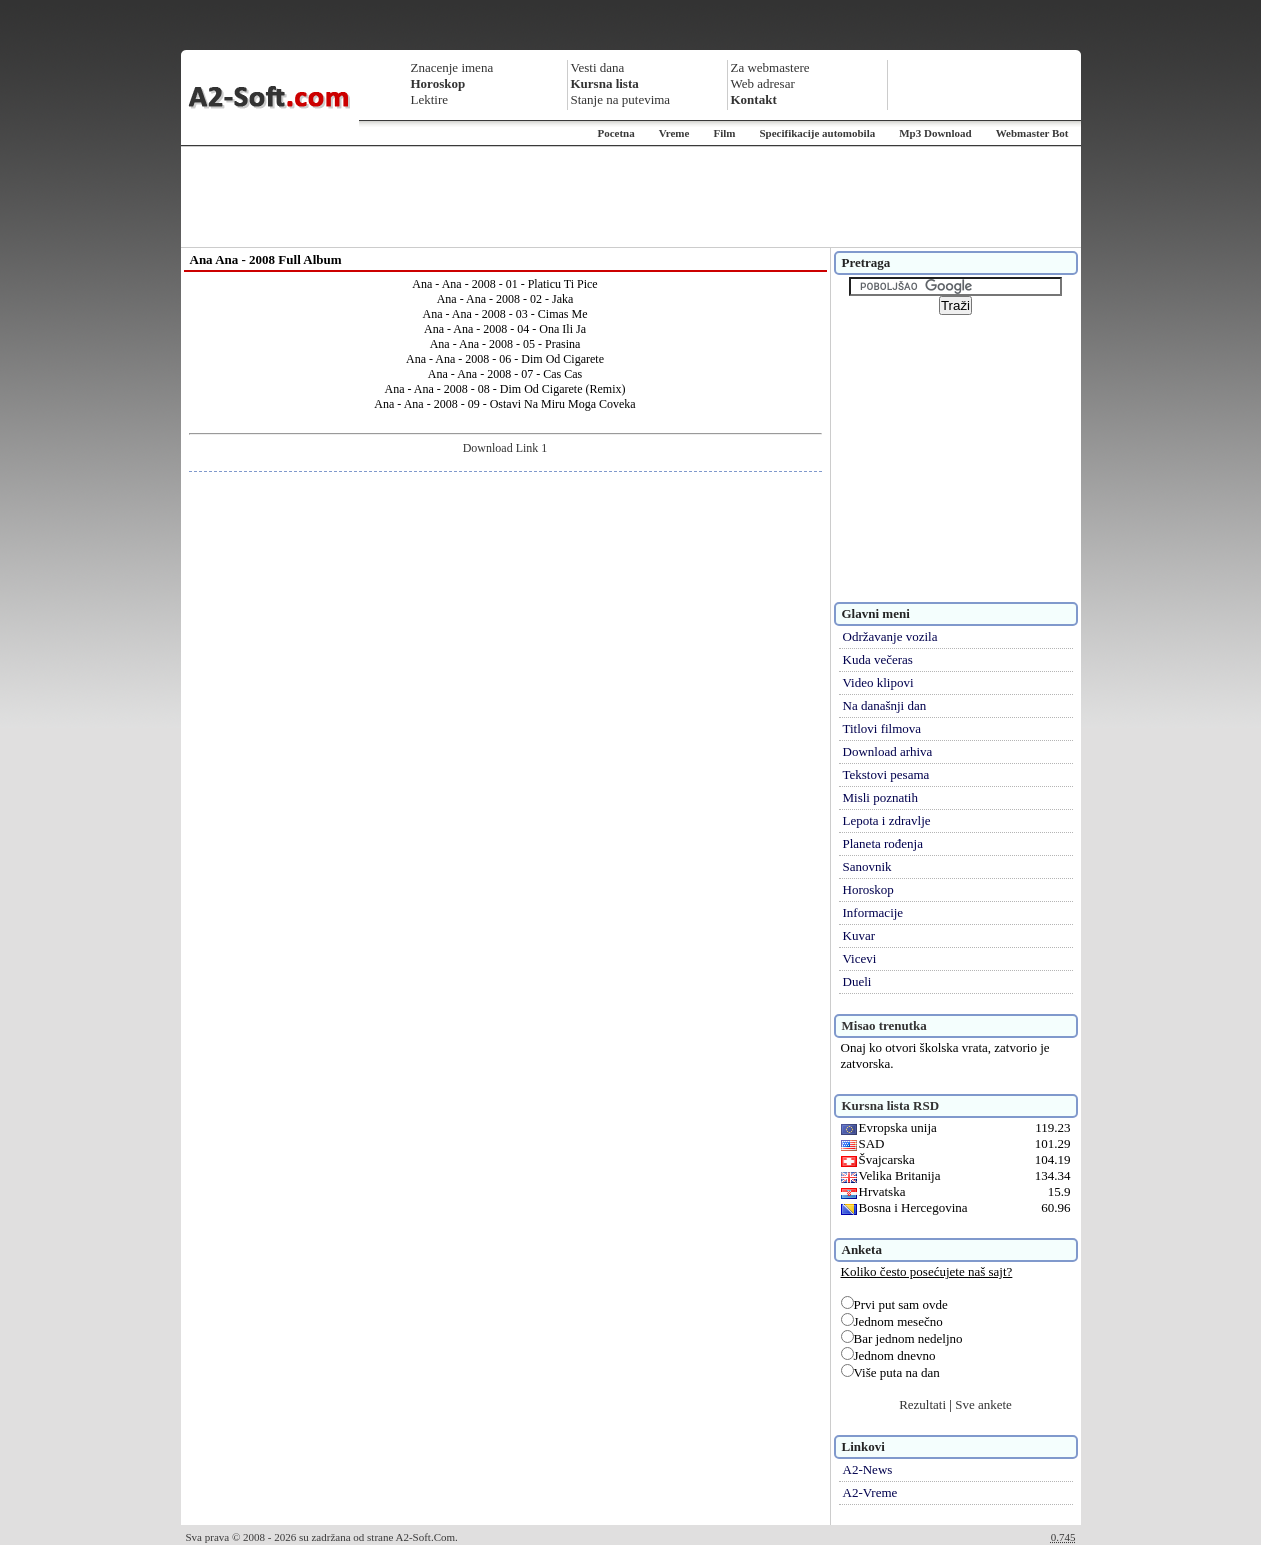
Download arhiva (888, 751)
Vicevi (860, 958)
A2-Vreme (870, 1492)
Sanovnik (867, 866)
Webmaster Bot (1032, 133)
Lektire (430, 99)
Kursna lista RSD (891, 1105)
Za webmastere (770, 67)
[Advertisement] (631, 197)
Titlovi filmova (882, 728)
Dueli (857, 981)
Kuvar (859, 935)
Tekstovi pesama (886, 774)
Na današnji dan (885, 705)
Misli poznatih (880, 797)
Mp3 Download (935, 133)
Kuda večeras (878, 659)
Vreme (674, 133)
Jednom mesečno (892, 1321)
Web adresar (763, 83)
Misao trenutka (884, 1025)
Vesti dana (598, 67)
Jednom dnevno (888, 1355)
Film (724, 133)
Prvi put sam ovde (894, 1304)
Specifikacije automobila (817, 133)
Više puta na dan (890, 1372)
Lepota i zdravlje (887, 820)
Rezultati (922, 1404)
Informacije (873, 912)
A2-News (868, 1469)
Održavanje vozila (890, 636)
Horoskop (868, 889)
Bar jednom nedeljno (902, 1338)
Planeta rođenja (883, 843)
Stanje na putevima (621, 99)
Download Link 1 (505, 448)
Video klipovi (878, 682)
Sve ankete (983, 1404)
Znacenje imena (452, 67)
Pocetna (615, 133)
